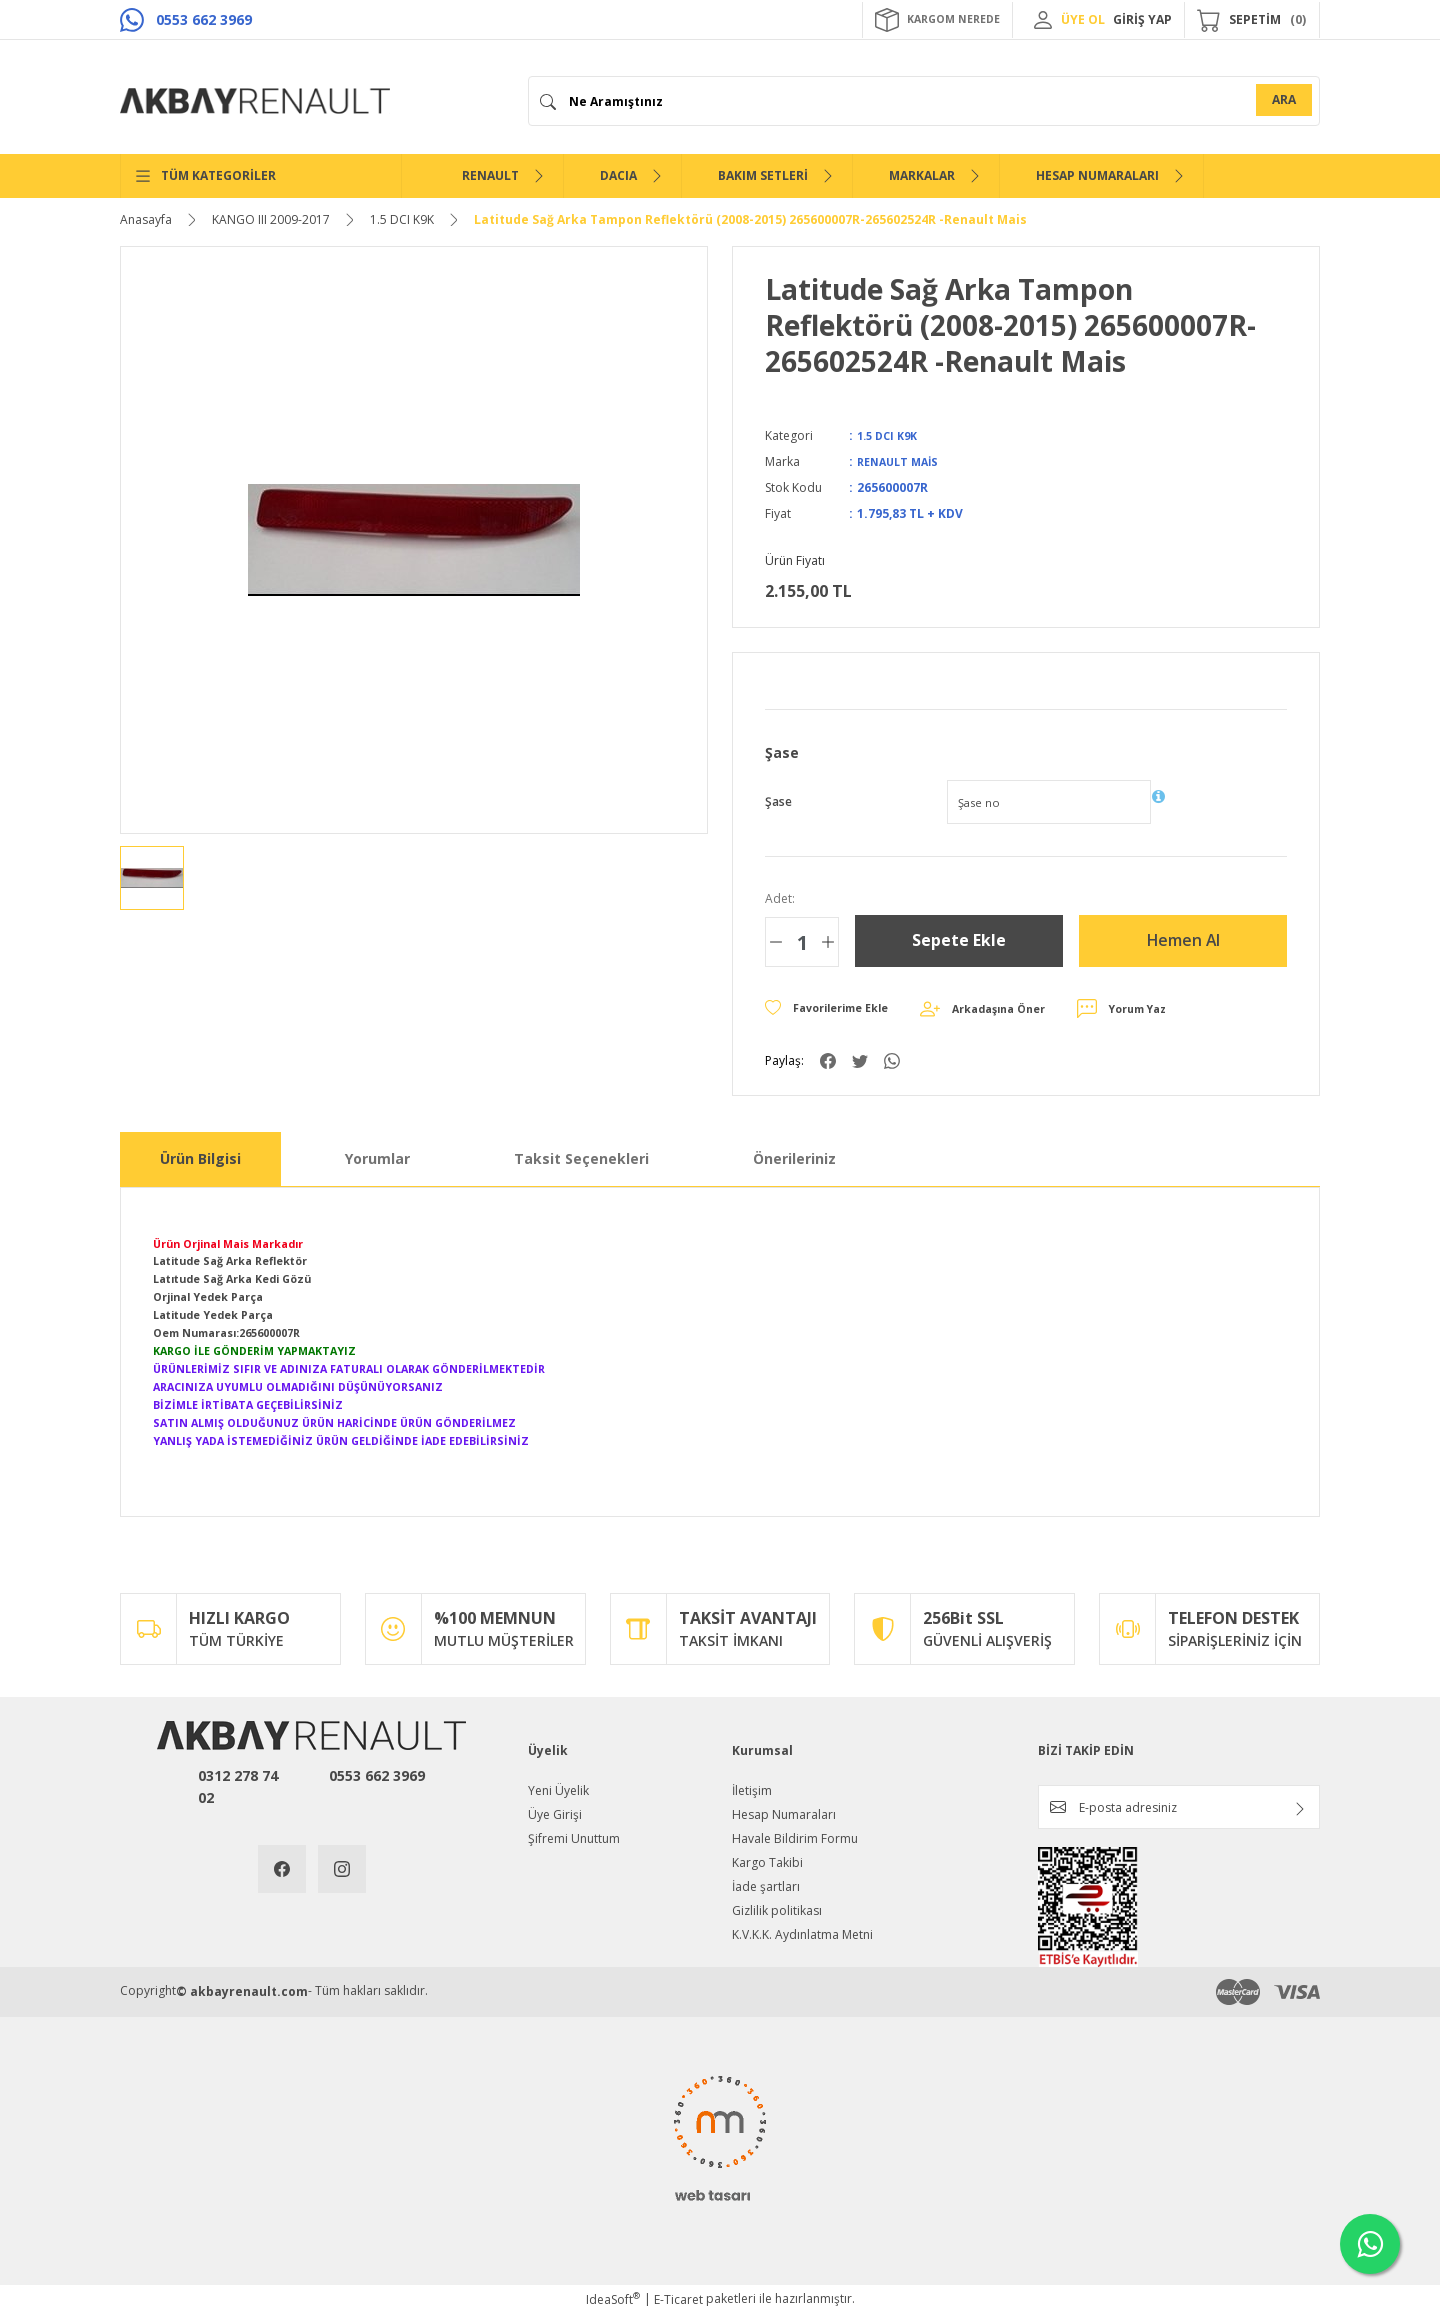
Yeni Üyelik (558, 1790)
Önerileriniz (794, 1158)
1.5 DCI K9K (891, 435)
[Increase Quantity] (828, 942)
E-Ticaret (678, 2299)
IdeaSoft (613, 2299)
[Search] (924, 101)
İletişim (752, 1790)
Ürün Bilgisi (200, 1158)
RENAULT (490, 175)
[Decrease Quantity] (776, 942)
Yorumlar (377, 1158)
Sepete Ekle (959, 940)
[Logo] (255, 101)
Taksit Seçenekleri (581, 1158)
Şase (778, 801)
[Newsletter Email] (1179, 1807)
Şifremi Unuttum (574, 1838)
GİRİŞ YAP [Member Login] (1142, 19)
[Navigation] (261, 176)
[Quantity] (802, 942)
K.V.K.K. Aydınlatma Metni (802, 1934)
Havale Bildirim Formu (795, 1838)
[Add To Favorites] (835, 1009)
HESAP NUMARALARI (1097, 175)
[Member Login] (1043, 20)
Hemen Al (1183, 940)
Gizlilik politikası (777, 1910)
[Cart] (1252, 20)
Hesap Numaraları (784, 1814)
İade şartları (766, 1886)
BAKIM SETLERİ (763, 175)
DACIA (618, 175)
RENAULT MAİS (902, 461)
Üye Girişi (555, 1814)
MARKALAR (922, 175)
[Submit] (1300, 1809)
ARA (1284, 99)
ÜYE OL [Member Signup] (1083, 19)
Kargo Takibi (767, 1862)
